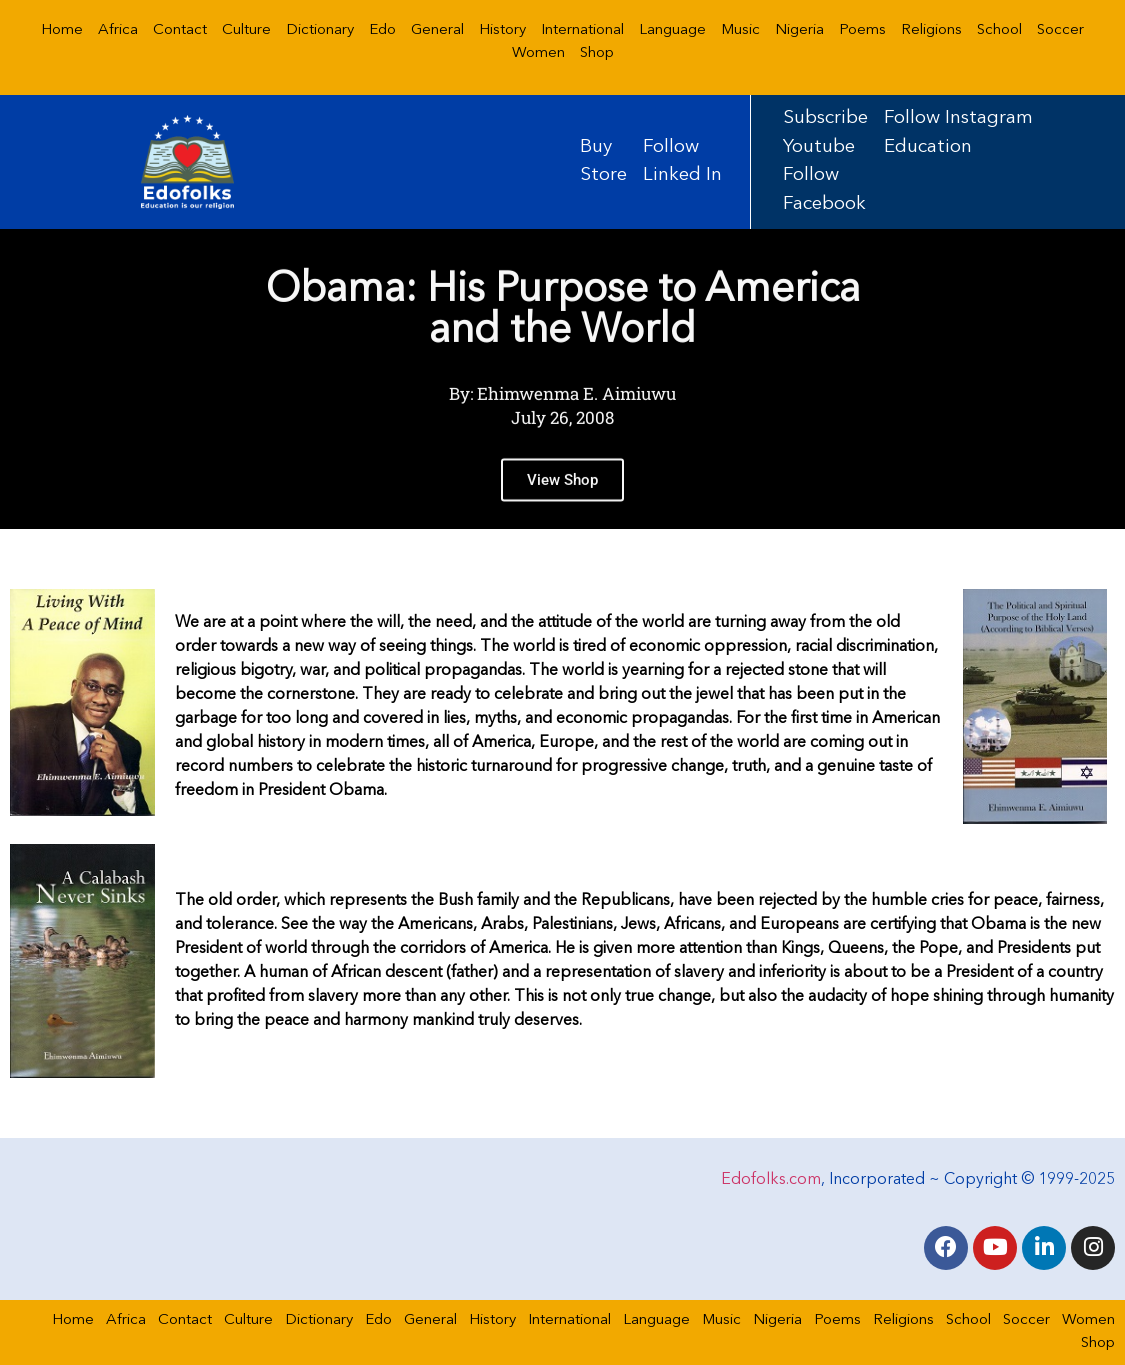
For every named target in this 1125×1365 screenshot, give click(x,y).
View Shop (562, 512)
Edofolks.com (771, 1180)
